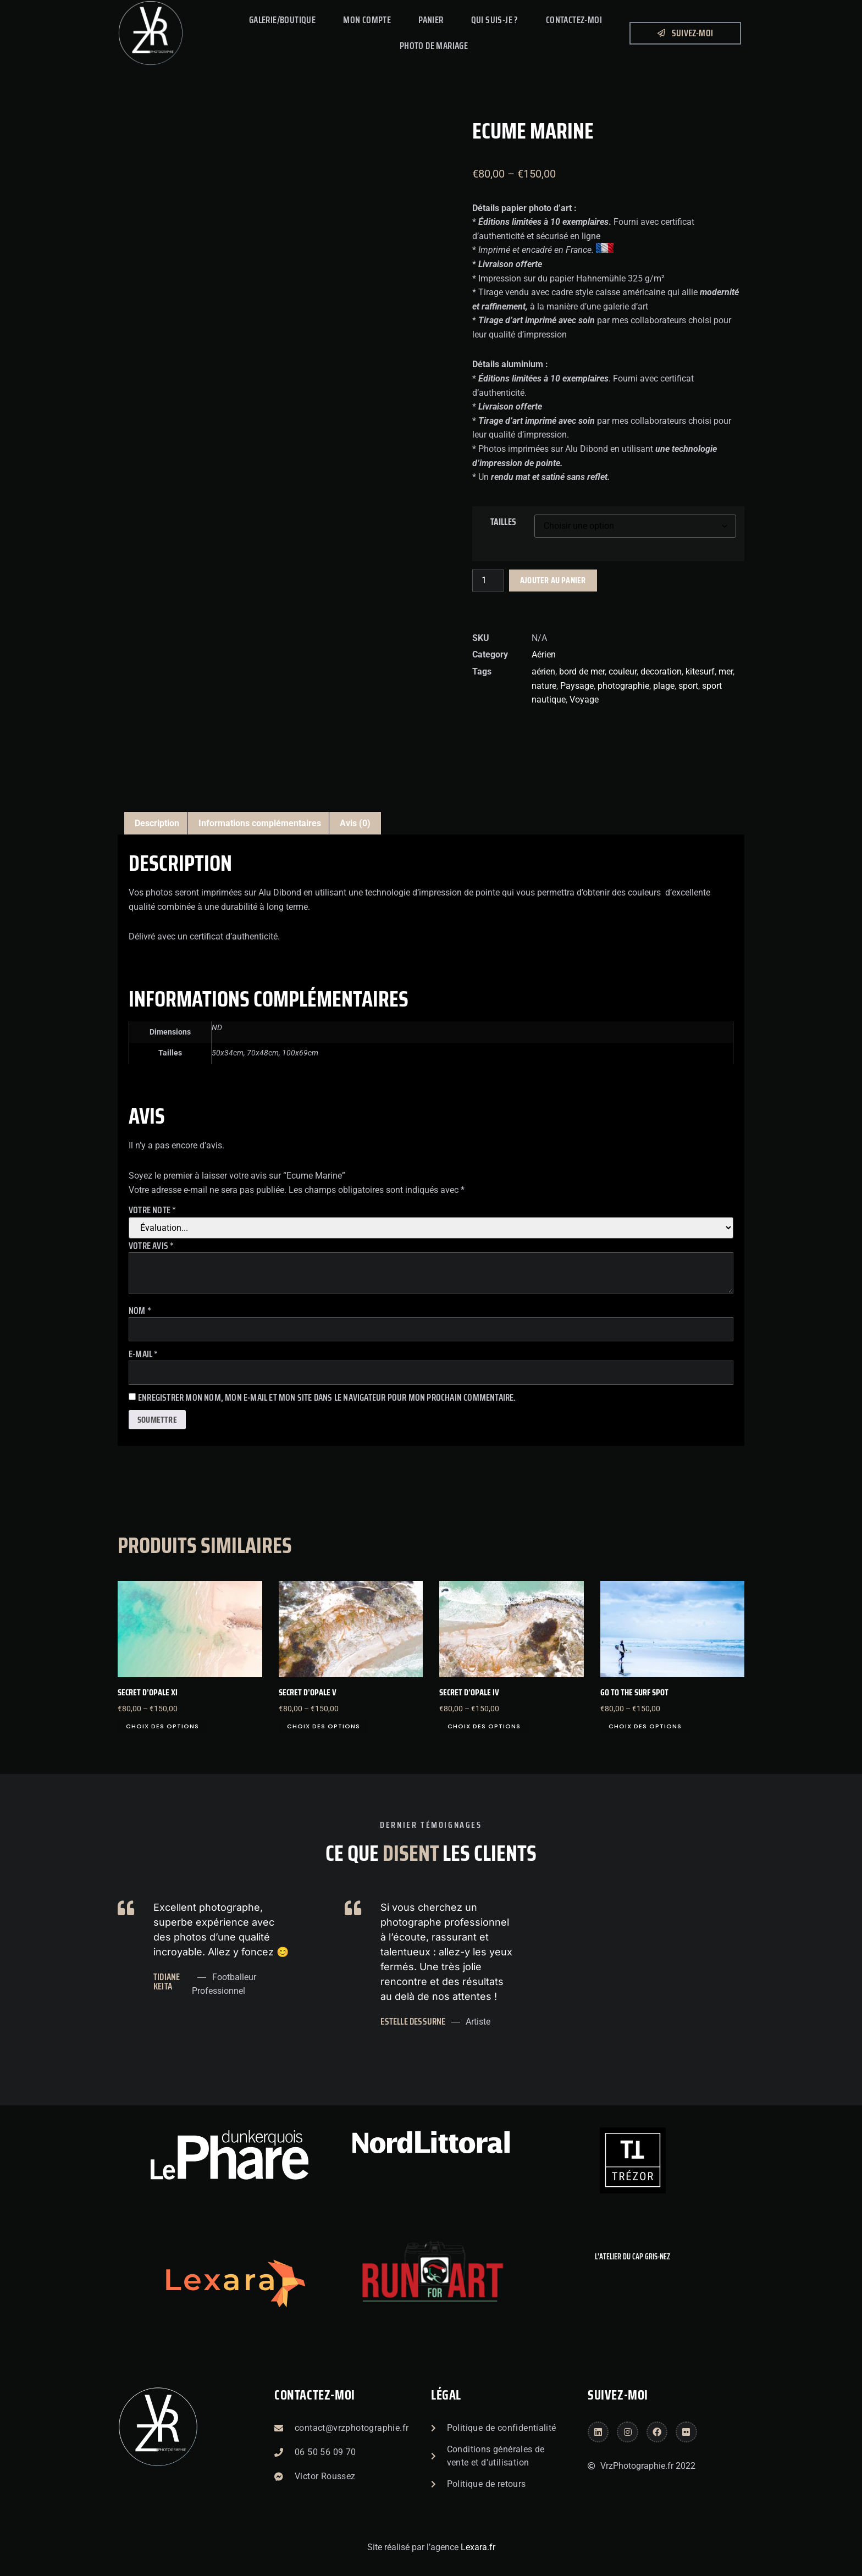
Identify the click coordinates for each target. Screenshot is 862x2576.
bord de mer (582, 671)
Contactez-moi (314, 2395)
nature (544, 686)
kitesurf (700, 671)
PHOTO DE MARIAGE (434, 45)
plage (664, 686)
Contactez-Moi (574, 20)
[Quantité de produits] (488, 581)
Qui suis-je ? (494, 20)
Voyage (584, 699)
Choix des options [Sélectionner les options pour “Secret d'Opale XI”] (162, 1726)
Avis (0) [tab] (355, 823)
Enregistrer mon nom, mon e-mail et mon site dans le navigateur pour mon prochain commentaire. (327, 1397)
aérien (543, 671)
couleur (623, 671)
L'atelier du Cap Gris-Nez (632, 2257)
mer (726, 671)
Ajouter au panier (552, 580)
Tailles (503, 522)
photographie (623, 686)
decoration (661, 671)
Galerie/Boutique (282, 20)
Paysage (577, 686)
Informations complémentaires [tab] (259, 823)
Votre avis (151, 1246)
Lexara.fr (478, 2547)
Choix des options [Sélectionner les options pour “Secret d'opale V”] (323, 1726)
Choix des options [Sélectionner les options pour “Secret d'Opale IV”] (484, 1726)
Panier (430, 20)
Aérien (544, 654)
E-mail (143, 1354)
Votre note (152, 1210)
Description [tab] (157, 823)
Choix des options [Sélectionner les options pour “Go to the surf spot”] (645, 1726)
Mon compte (367, 20)
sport (688, 686)
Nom (140, 1310)
